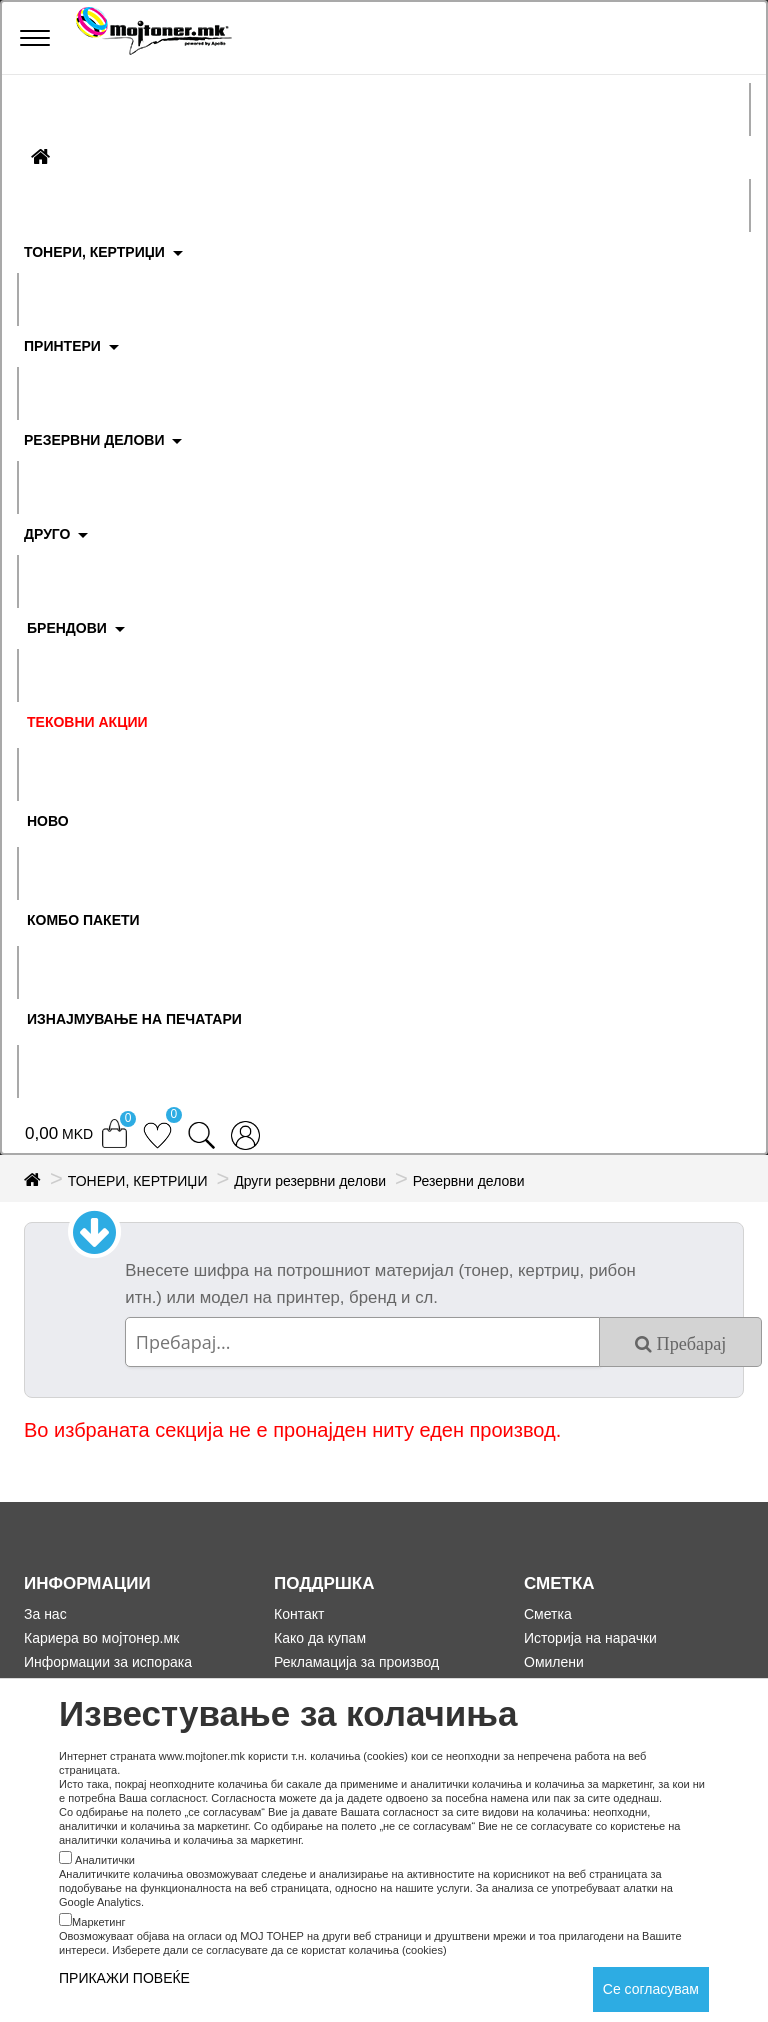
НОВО (48, 821)
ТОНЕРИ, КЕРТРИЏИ (94, 252)
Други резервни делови (310, 1181)
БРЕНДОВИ (67, 628)
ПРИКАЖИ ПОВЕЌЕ (124, 1978)
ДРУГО (47, 534)
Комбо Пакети (83, 920)
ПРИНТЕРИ (62, 346)
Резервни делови (469, 1181)
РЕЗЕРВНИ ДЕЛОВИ (94, 440)
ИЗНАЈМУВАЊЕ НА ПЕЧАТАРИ (134, 1019)
